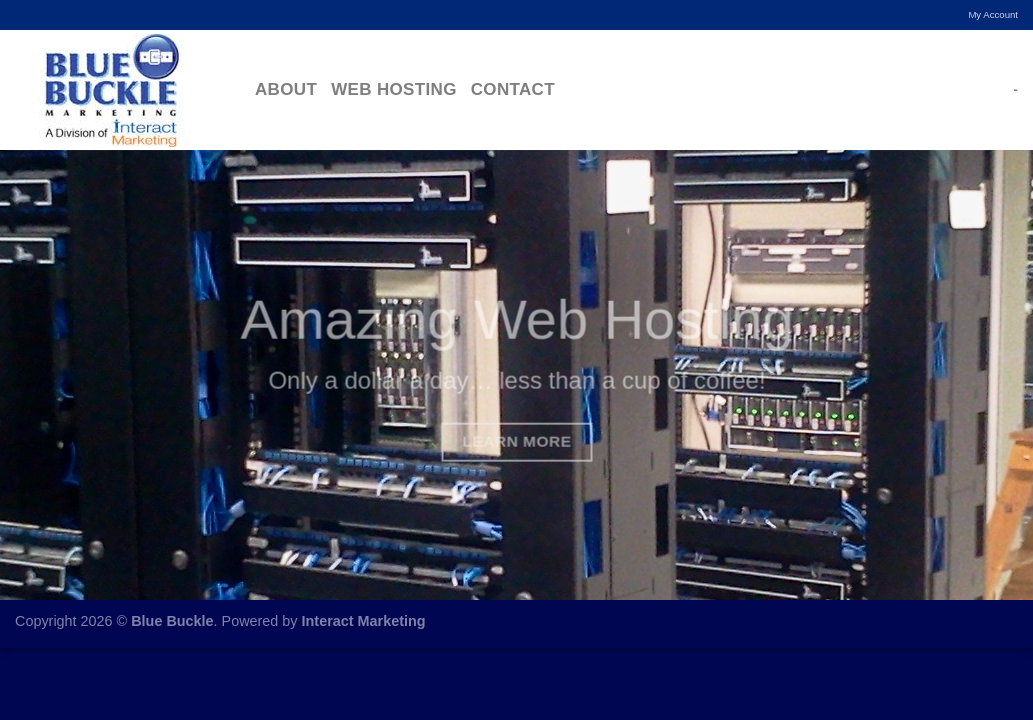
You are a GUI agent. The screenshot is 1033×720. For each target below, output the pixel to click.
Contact (513, 89)
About (286, 89)
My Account (993, 14)
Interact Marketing (364, 621)
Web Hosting (394, 89)
